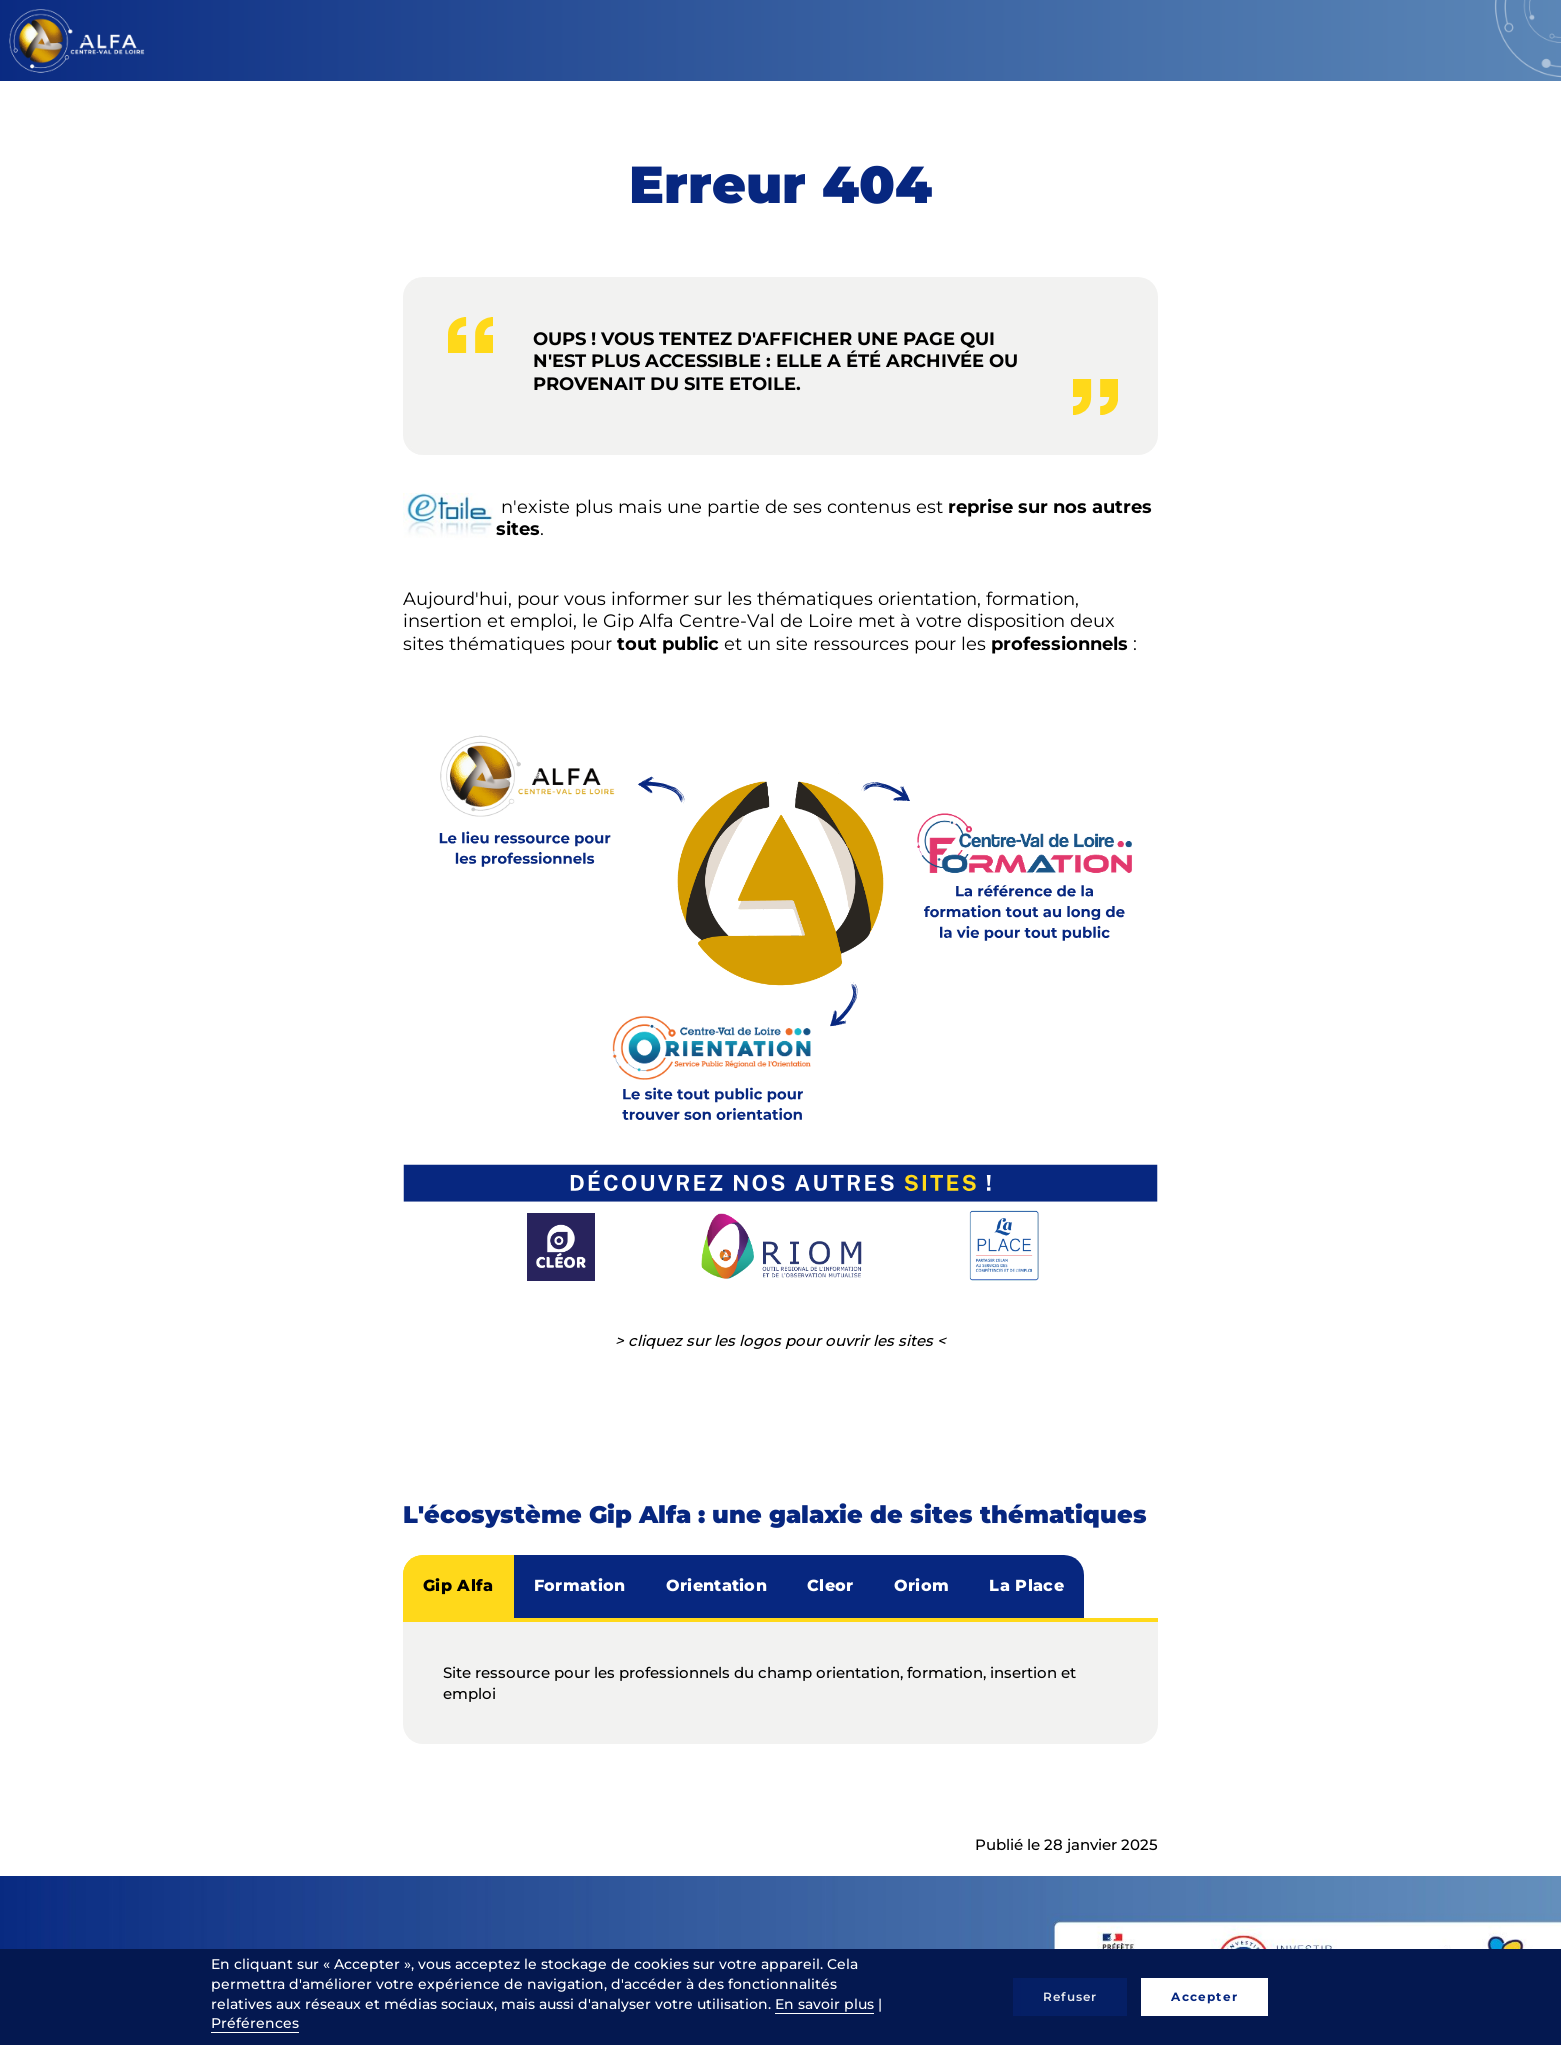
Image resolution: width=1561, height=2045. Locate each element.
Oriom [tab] (922, 1585)
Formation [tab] (580, 1585)
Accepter (1204, 1996)
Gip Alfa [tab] (458, 1585)
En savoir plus (824, 2004)
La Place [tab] (1026, 1585)
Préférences (255, 2023)
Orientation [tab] (717, 1585)
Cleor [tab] (830, 1585)
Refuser (1070, 1996)
